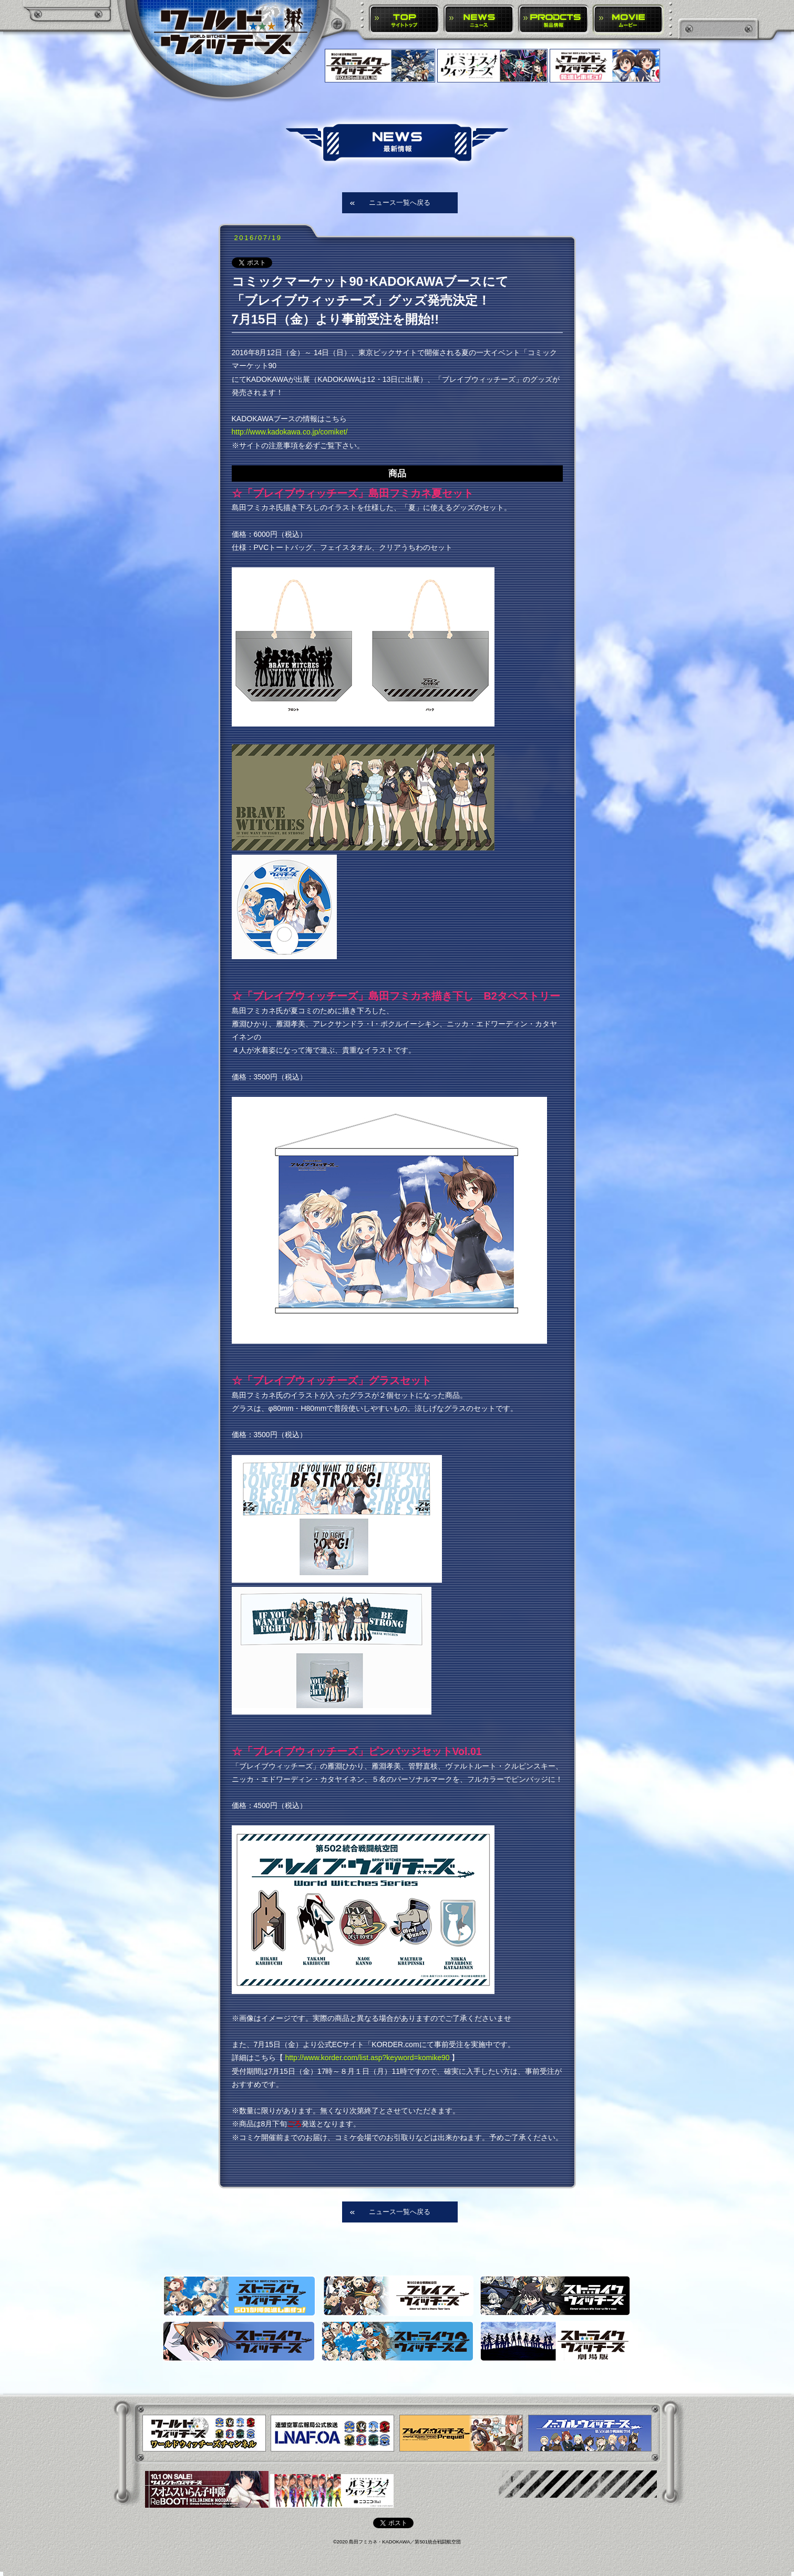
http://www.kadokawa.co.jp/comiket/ (290, 432)
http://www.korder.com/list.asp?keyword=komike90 (367, 2057)
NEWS (479, 19)
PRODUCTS (554, 19)
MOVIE (628, 19)
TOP (404, 19)
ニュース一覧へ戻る (399, 202)
